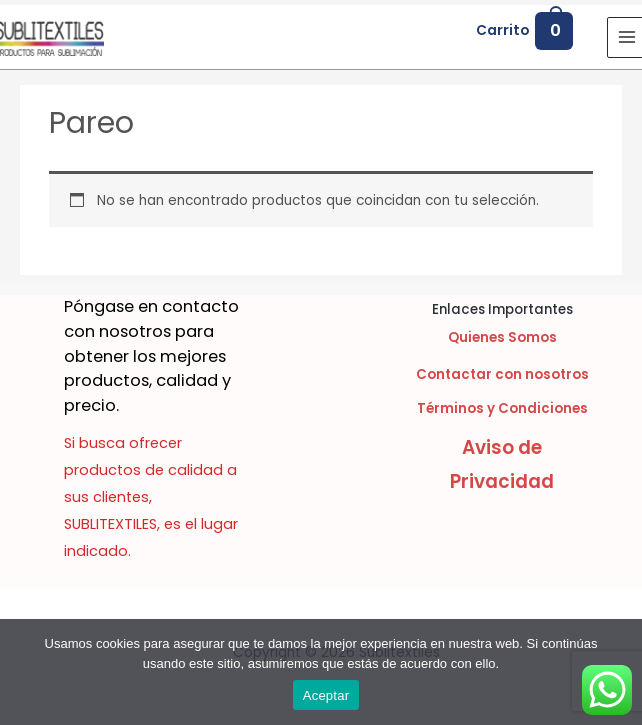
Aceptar (326, 695)
